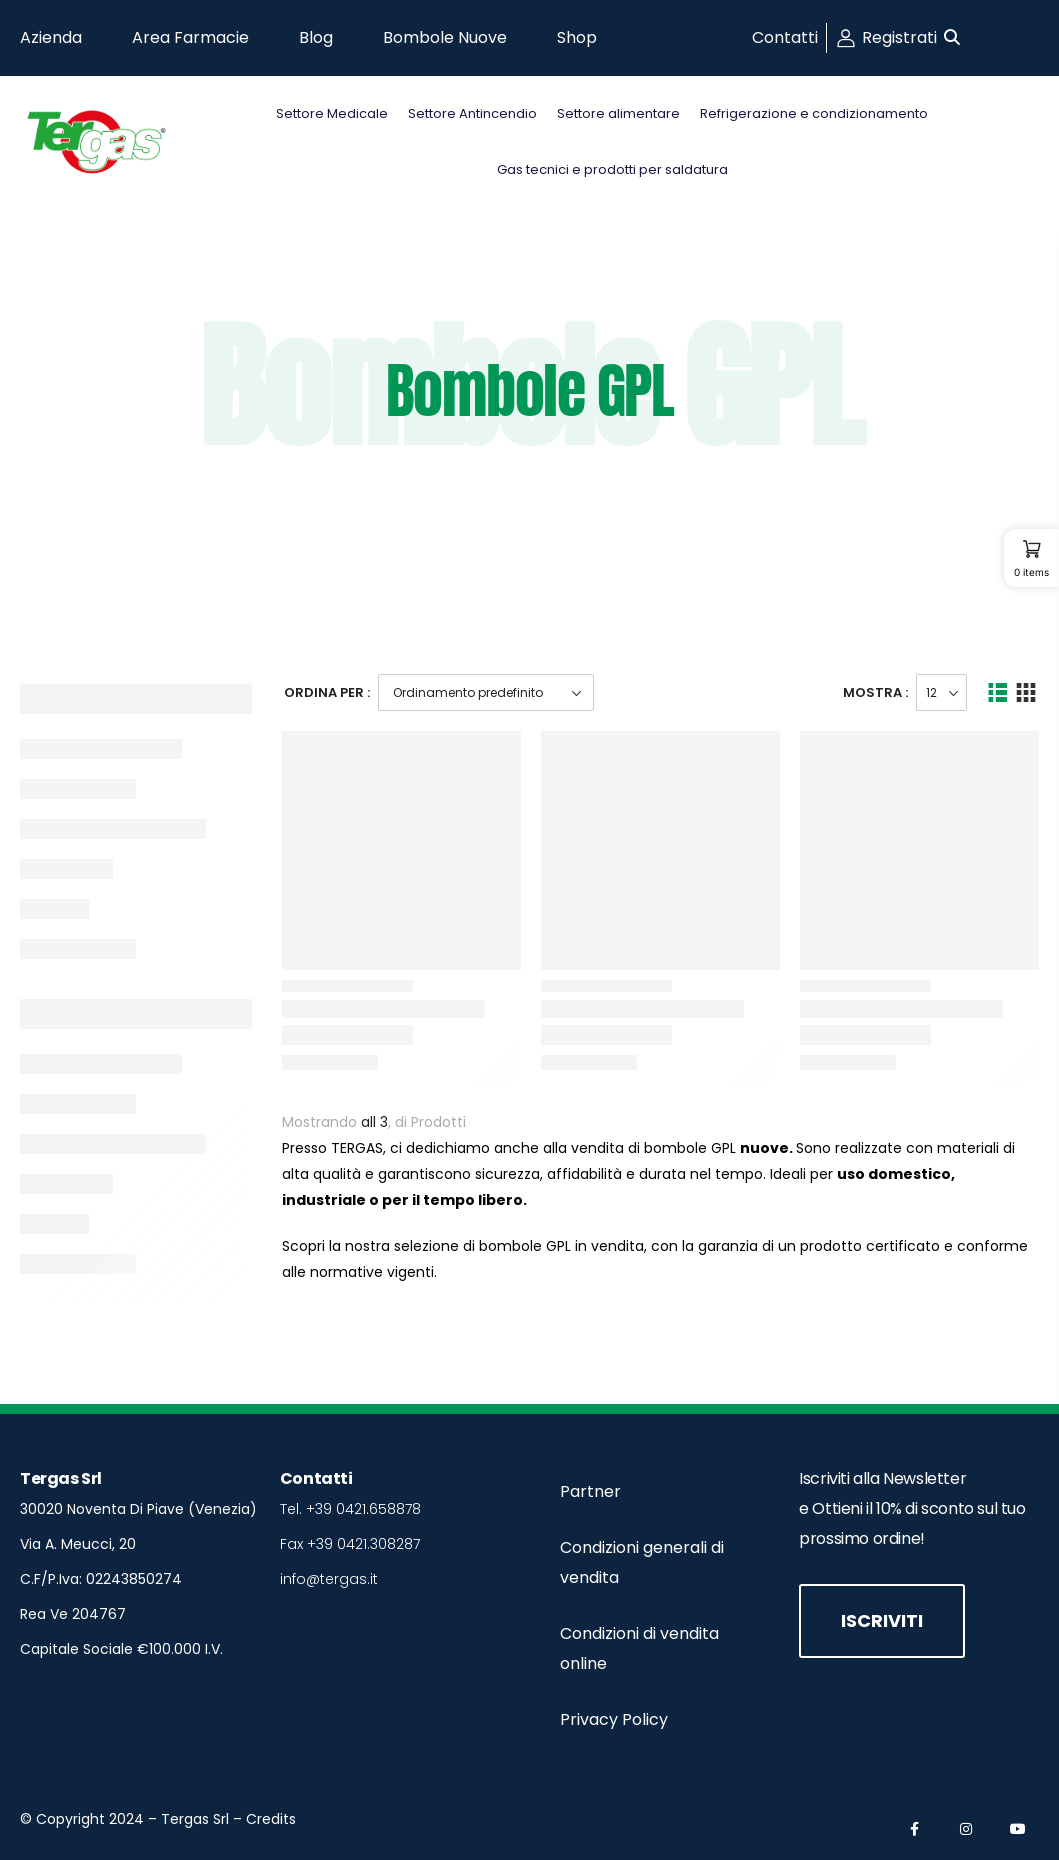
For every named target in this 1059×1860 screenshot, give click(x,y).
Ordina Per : (327, 692)
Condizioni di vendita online (639, 1648)
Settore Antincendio (472, 113)
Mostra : (875, 692)
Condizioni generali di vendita (642, 1562)
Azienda (51, 37)
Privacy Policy (614, 1719)
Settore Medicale (332, 113)
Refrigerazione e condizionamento (814, 113)
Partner (590, 1491)
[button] (952, 38)
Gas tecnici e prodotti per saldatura (612, 169)
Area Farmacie (190, 37)
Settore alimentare (618, 113)
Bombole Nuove (445, 37)
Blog (316, 37)
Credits (271, 1819)
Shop (577, 37)
